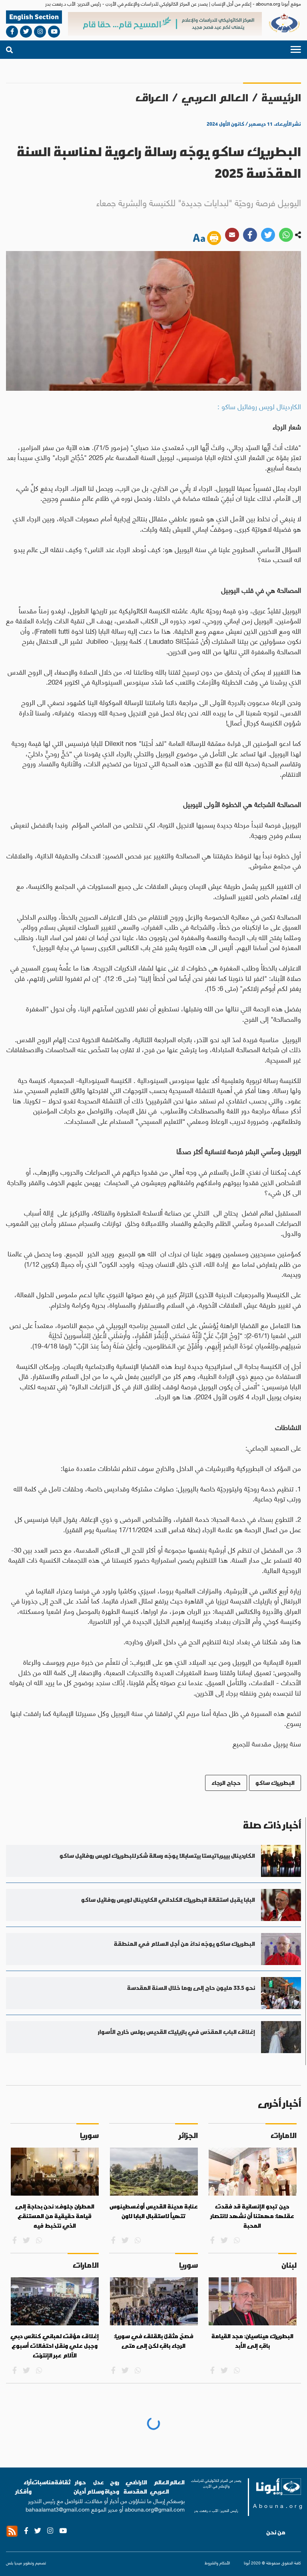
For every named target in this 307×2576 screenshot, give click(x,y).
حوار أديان (80, 2487)
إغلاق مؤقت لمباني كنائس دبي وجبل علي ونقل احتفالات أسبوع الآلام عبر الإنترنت (54, 2345)
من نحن (275, 2532)
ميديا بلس (14, 2562)
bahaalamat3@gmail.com (58, 2509)
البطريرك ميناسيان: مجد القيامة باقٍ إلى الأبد (252, 2341)
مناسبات (43, 2482)
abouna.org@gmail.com (155, 2509)
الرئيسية (281, 97)
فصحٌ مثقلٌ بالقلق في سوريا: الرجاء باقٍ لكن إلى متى (153, 2341)
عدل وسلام (95, 2487)
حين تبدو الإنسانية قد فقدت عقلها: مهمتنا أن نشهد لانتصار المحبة (252, 2216)
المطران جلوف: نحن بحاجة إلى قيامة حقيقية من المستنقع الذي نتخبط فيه (54, 2216)
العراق (152, 97)
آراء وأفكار (24, 2487)
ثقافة (63, 2482)
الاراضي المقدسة (135, 2487)
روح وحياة (112, 2487)
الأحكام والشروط (217, 2563)
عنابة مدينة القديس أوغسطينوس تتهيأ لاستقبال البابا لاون (154, 2211)
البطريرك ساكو (275, 1783)
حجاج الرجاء (226, 1783)
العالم (177, 2482)
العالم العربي (214, 97)
